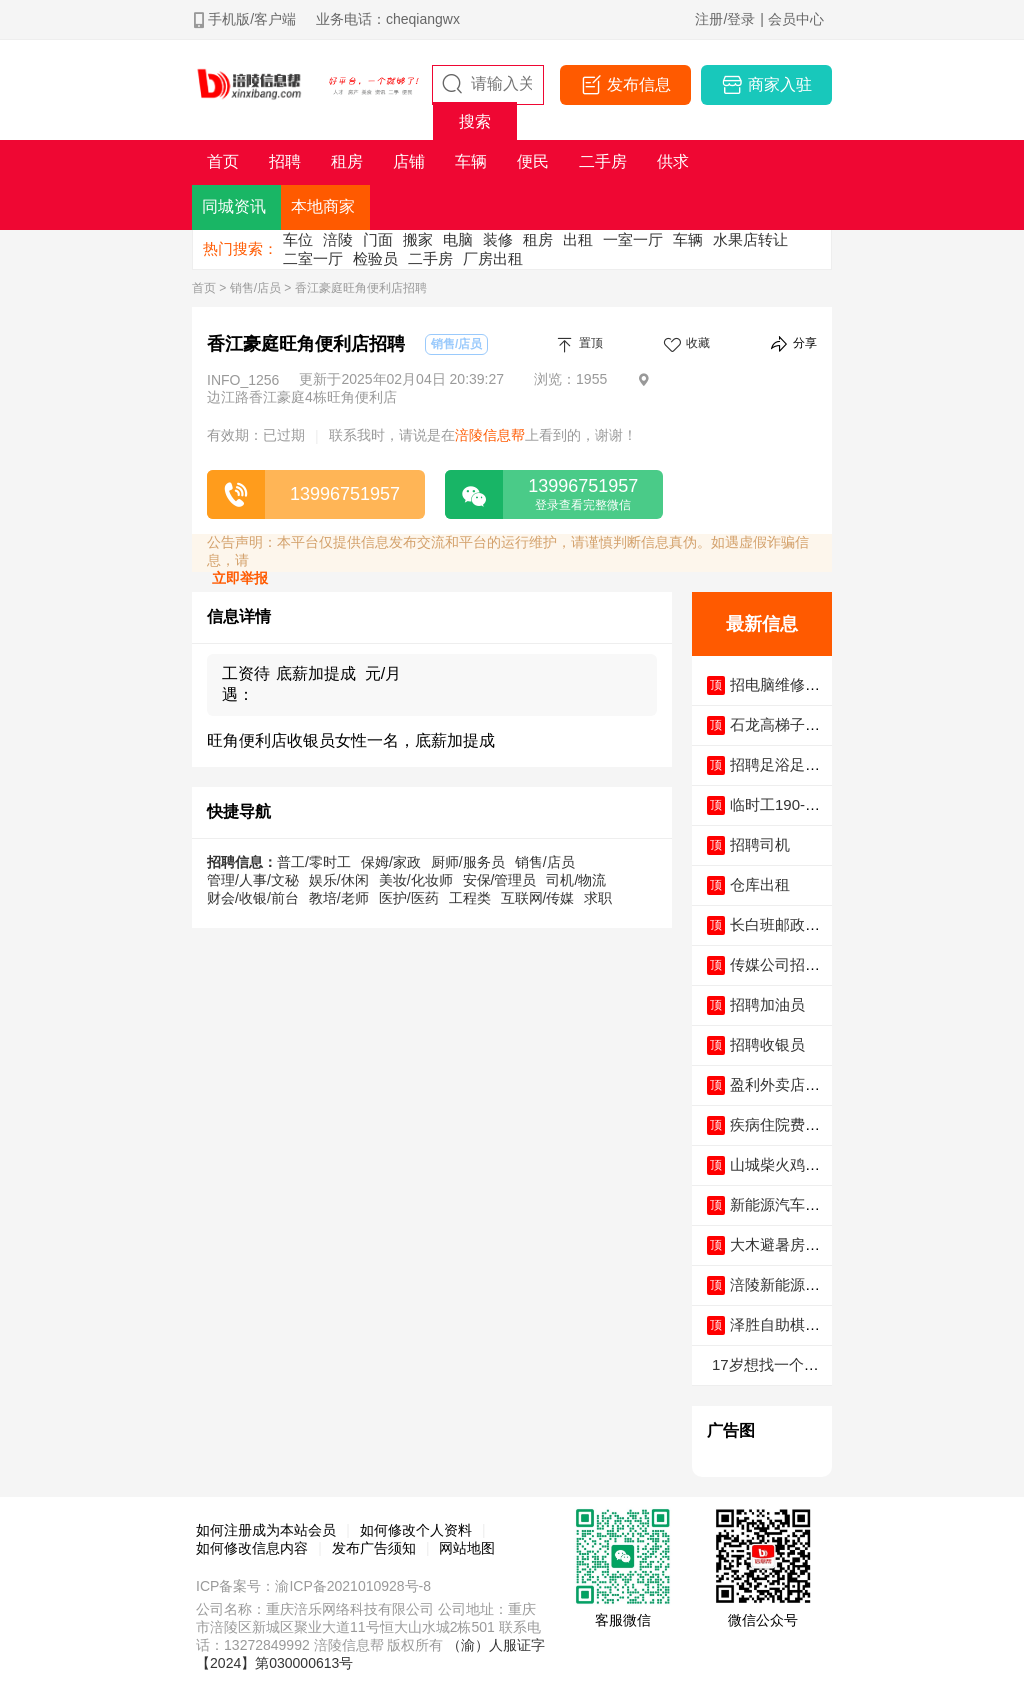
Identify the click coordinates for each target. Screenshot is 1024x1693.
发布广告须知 (374, 1548)
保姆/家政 (391, 862)
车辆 (688, 239)
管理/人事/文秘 (253, 880)
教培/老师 (339, 898)
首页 (204, 288)
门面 (378, 239)
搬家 (418, 239)
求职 (598, 898)
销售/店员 (255, 288)
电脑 (458, 239)
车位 (298, 239)
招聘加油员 (767, 1004)
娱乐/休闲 (339, 880)
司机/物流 (576, 880)
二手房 (430, 258)
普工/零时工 (314, 862)
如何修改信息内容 (252, 1548)
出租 (578, 239)
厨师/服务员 (468, 862)
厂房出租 (493, 258)
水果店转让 (750, 239)
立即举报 (240, 578)
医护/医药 (409, 898)
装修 (498, 239)
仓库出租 (760, 884)
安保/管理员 (500, 880)
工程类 (470, 898)
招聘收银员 (767, 1044)
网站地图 (467, 1548)
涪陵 (338, 239)
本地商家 (323, 206)
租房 (538, 239)
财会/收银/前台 (253, 898)
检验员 (375, 258)
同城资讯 (234, 206)
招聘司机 (760, 844)
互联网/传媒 (538, 898)
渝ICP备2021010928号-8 (353, 1586)
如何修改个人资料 (416, 1530)
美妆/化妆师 (416, 880)
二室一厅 (313, 258)
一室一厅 (633, 239)
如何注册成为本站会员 (266, 1530)
